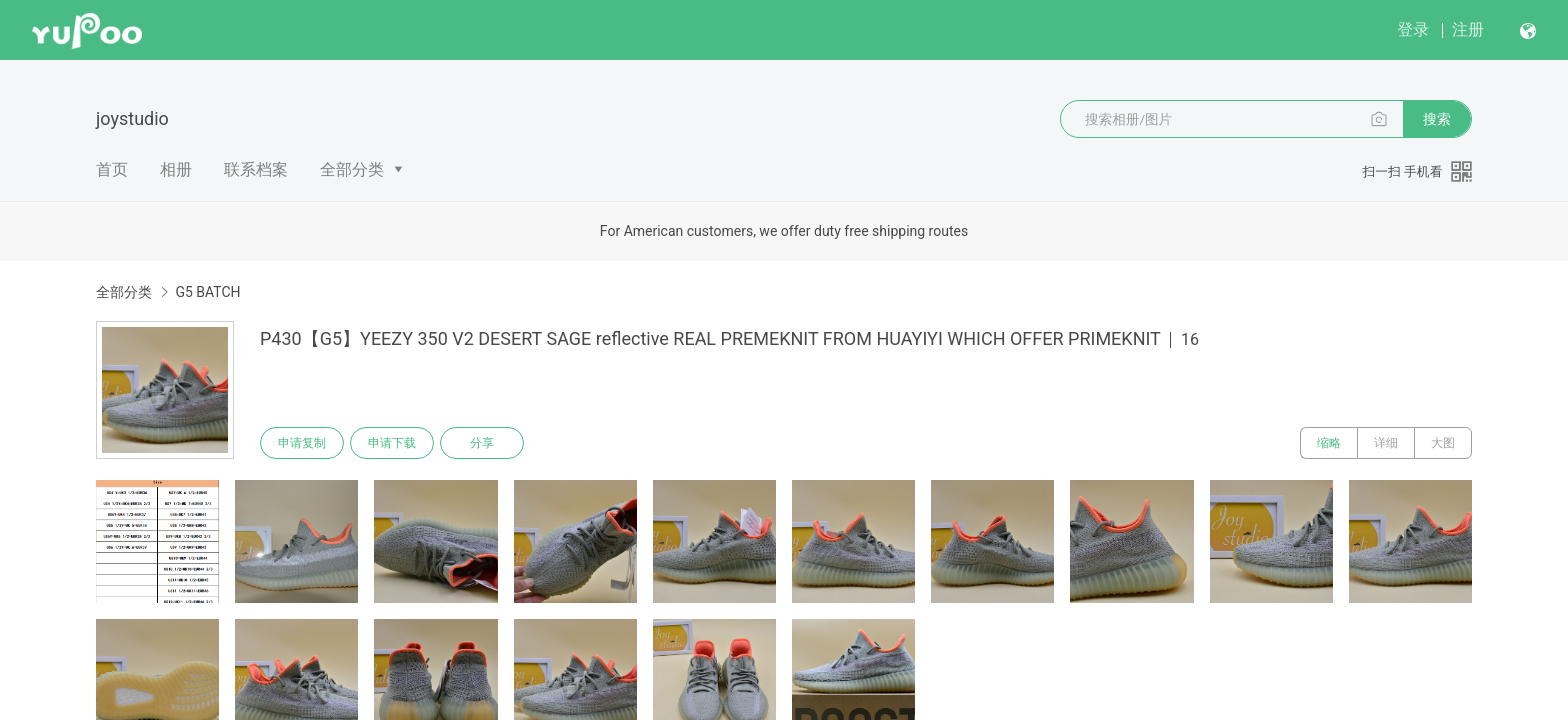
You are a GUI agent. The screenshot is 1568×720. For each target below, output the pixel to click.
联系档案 (256, 169)
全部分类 (352, 169)
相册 (176, 169)
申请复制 (302, 443)
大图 (1443, 443)
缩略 (1329, 443)
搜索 (1437, 119)
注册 (1468, 29)
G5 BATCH (207, 292)
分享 (482, 443)
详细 (1386, 443)
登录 (1413, 29)
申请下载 (392, 443)
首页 (112, 169)
